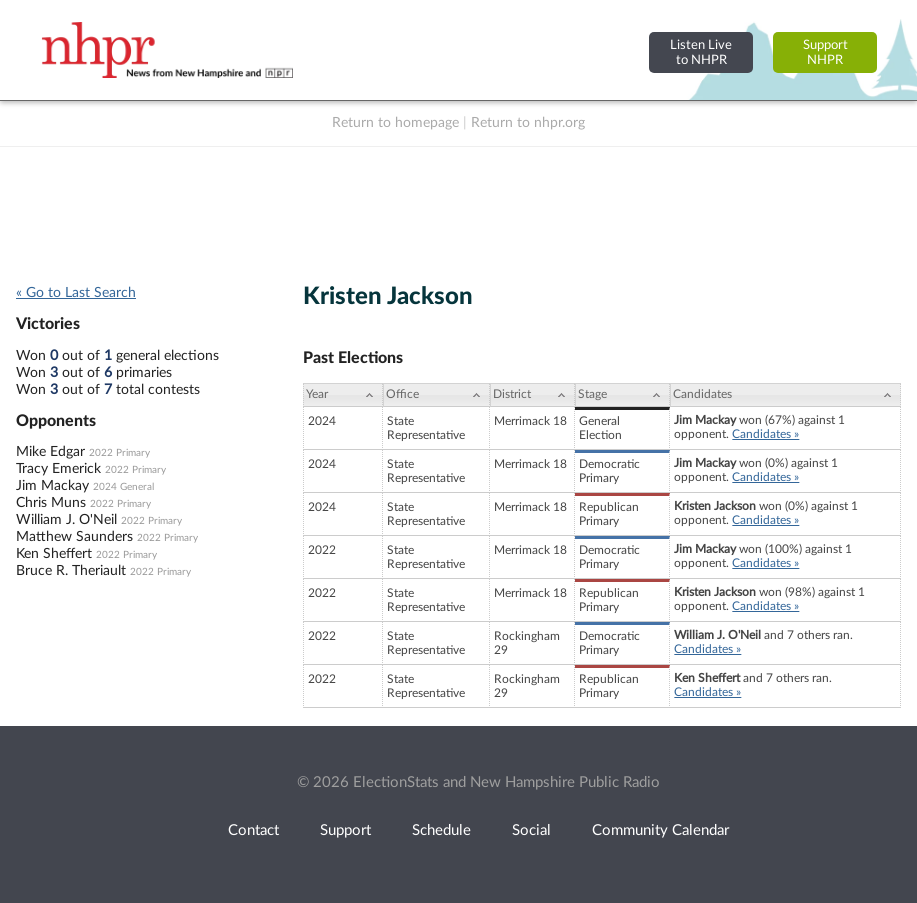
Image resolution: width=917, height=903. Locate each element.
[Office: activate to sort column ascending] (437, 395)
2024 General (123, 487)
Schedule (441, 830)
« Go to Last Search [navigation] (76, 293)
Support (345, 830)
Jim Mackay (52, 486)
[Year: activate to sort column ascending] (343, 395)
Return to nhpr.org (528, 123)
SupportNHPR (825, 52)
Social (531, 830)
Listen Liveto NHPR (701, 52)
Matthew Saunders (74, 537)
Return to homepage (395, 123)
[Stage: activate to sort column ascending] (622, 395)
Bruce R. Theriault (71, 571)
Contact (253, 830)
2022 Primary (119, 453)
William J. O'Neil (66, 520)
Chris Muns (51, 503)
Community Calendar (660, 830)
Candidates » (765, 434)
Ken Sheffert (54, 554)
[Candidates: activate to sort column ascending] (785, 395)
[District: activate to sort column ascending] (532, 395)
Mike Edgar (50, 452)
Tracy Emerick (58, 469)
